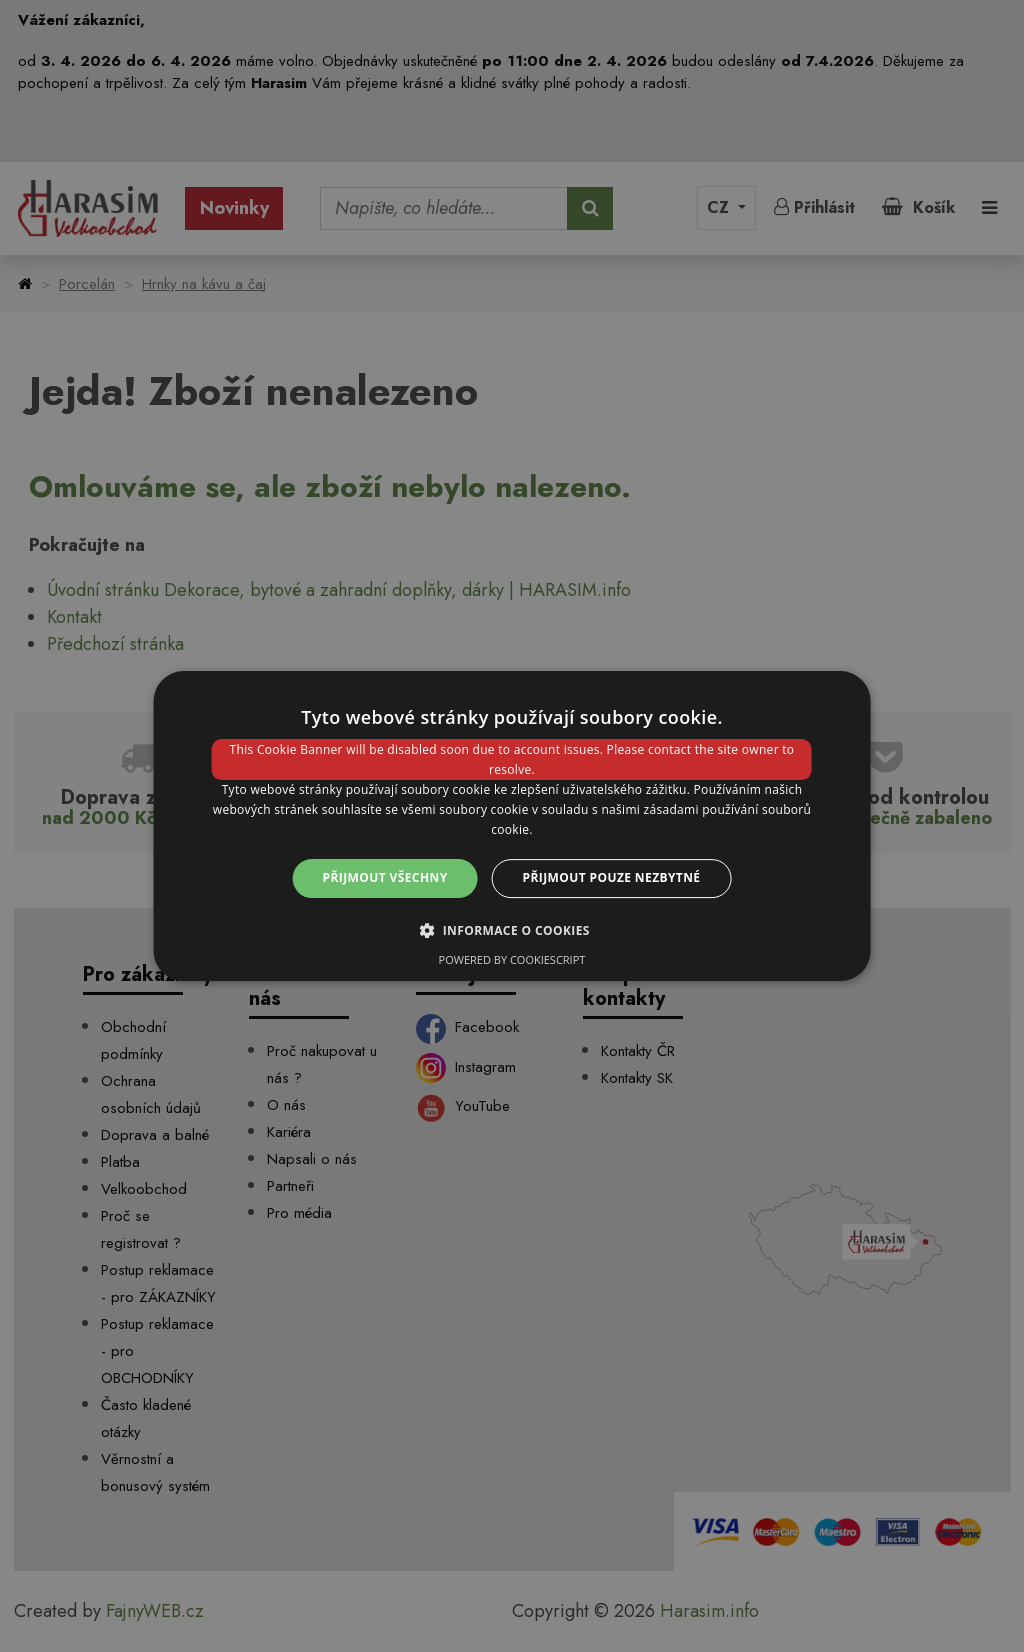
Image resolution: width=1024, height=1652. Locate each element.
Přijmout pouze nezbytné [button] (612, 877)
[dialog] (512, 826)
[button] (512, 930)
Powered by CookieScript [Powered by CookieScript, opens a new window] (512, 959)
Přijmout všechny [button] (385, 877)
